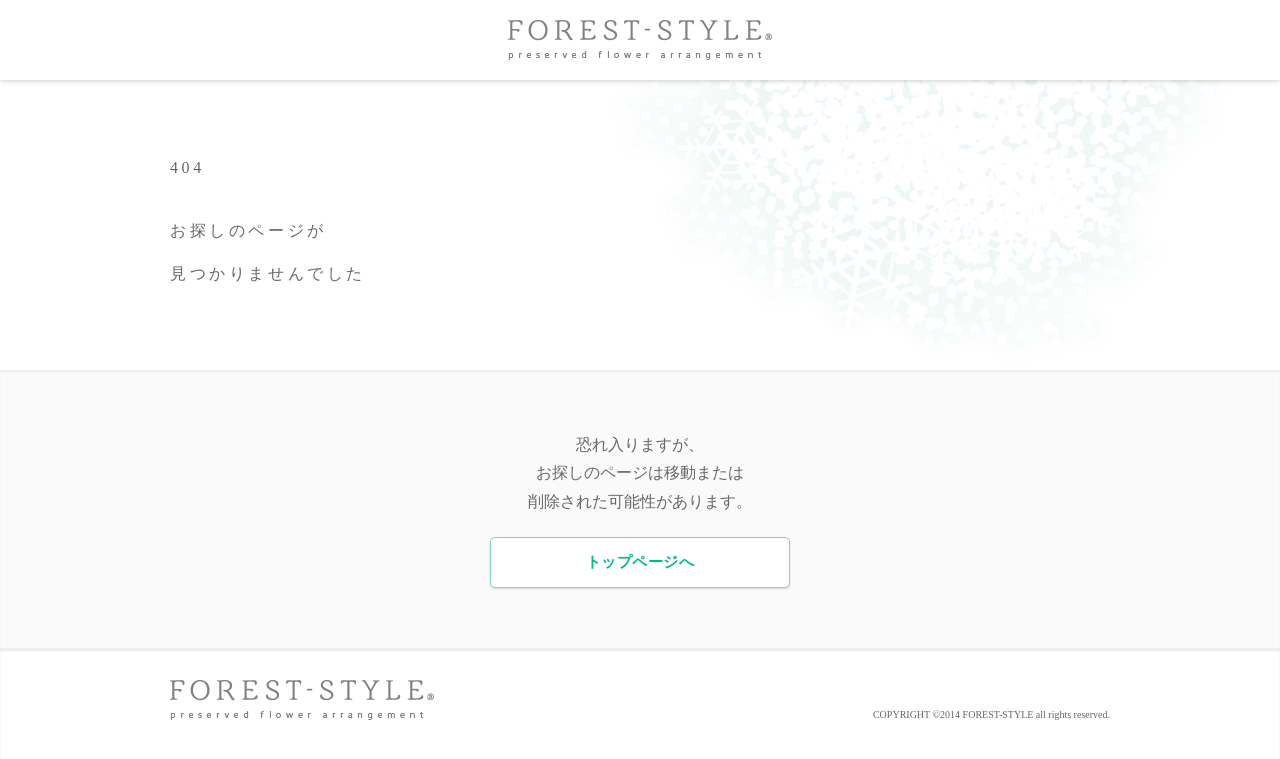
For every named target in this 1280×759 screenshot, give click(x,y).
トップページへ (640, 562)
